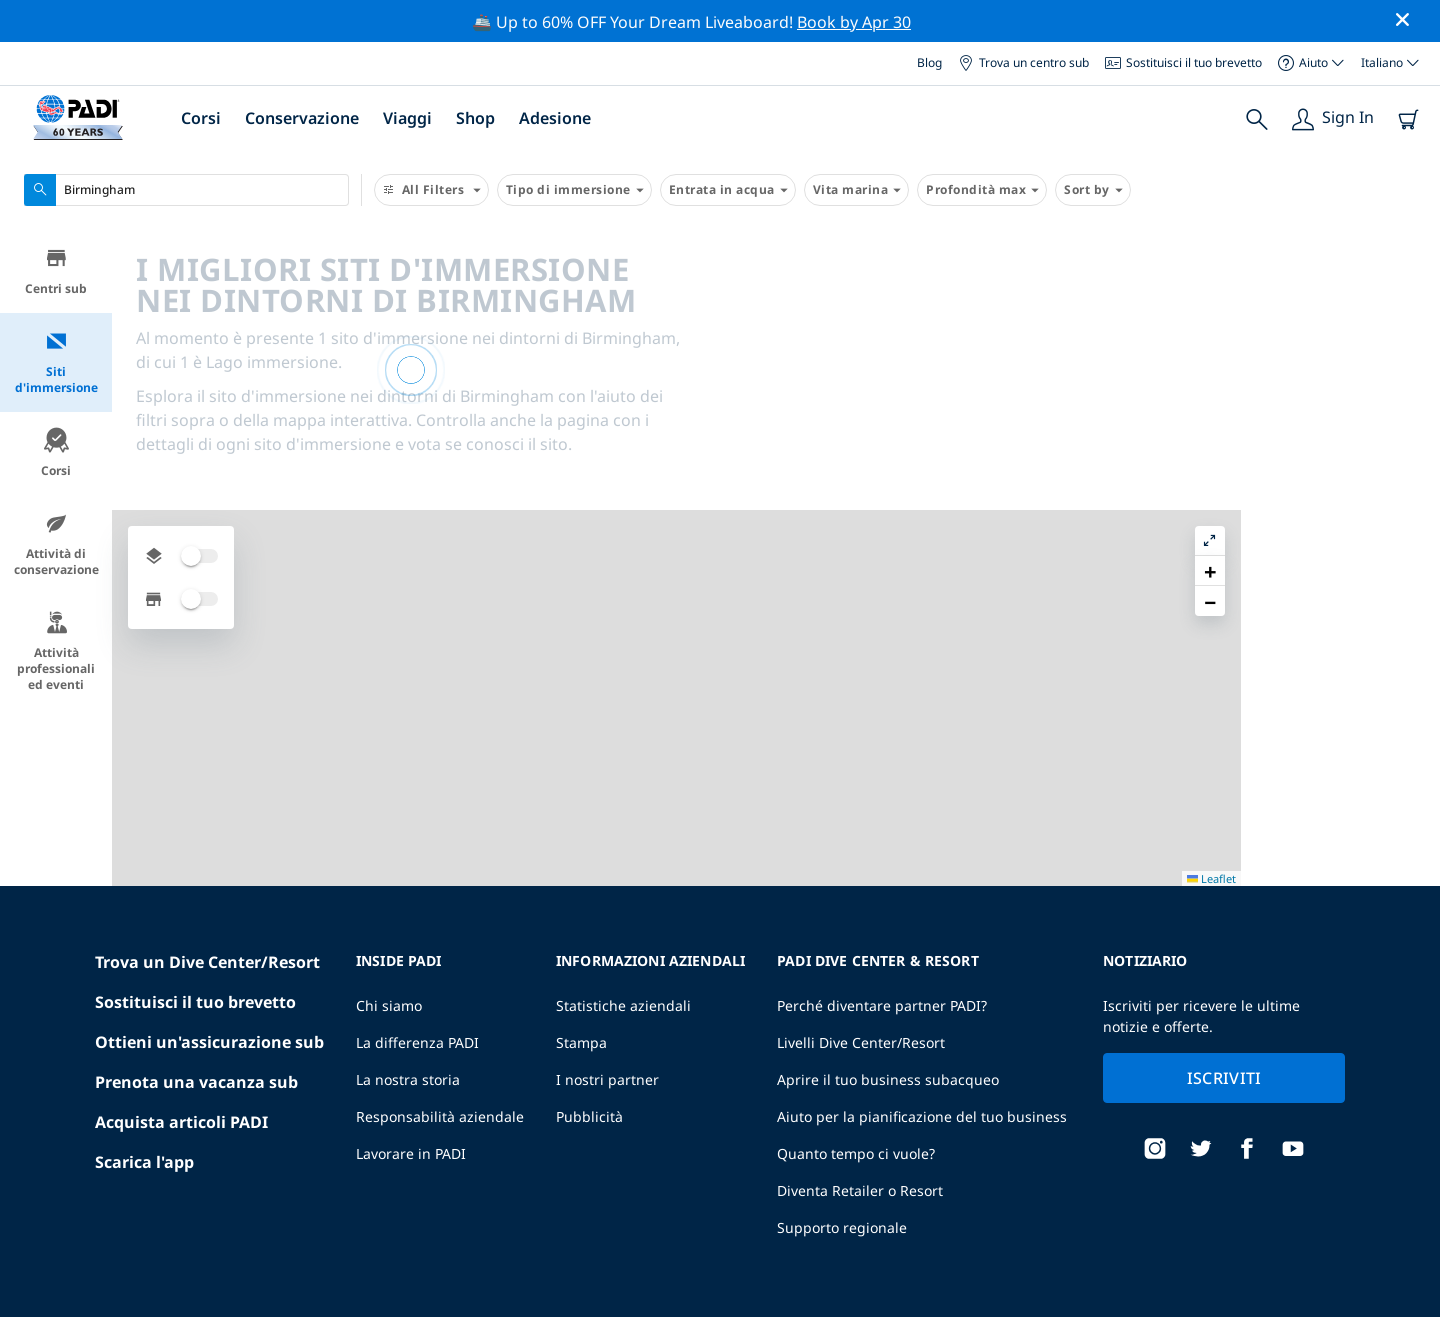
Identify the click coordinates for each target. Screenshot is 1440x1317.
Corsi (201, 118)
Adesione (555, 118)
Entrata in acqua (728, 190)
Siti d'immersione (56, 362)
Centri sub (56, 271)
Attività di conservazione (56, 544)
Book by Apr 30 (854, 22)
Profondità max (982, 190)
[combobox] (186, 190)
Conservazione (302, 118)
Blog (929, 62)
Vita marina (857, 190)
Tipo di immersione (574, 190)
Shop (475, 118)
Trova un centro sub (1023, 62)
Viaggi (407, 118)
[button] (1409, 291)
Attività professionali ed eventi (56, 651)
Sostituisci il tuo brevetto (1183, 62)
